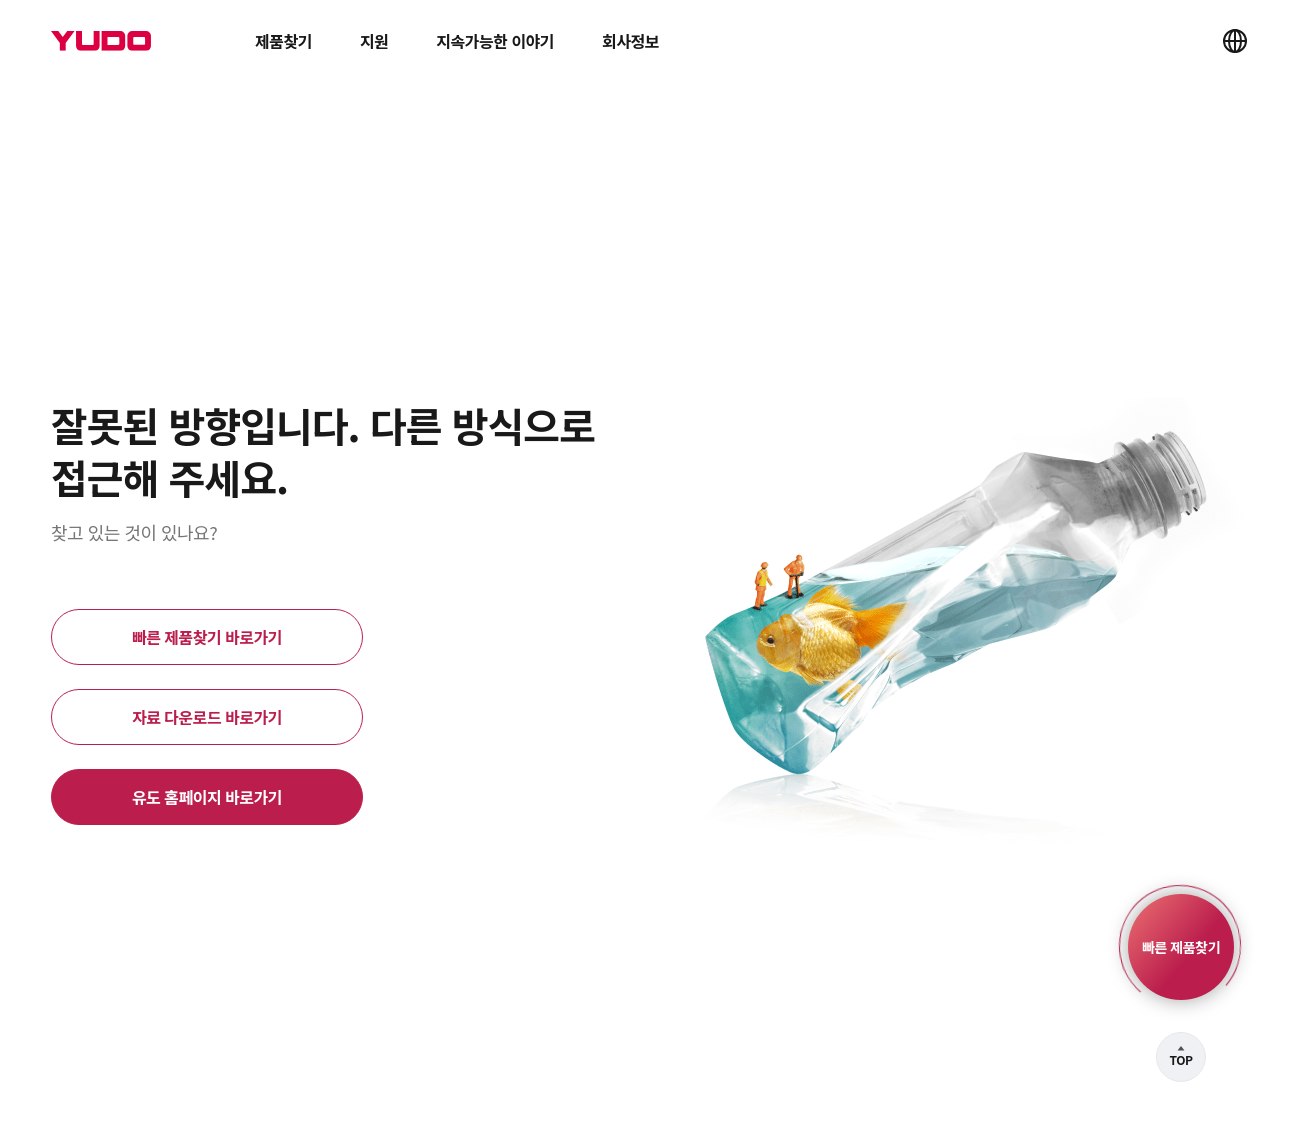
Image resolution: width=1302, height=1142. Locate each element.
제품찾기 (283, 41)
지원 (374, 41)
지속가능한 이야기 (495, 41)
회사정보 (630, 41)
